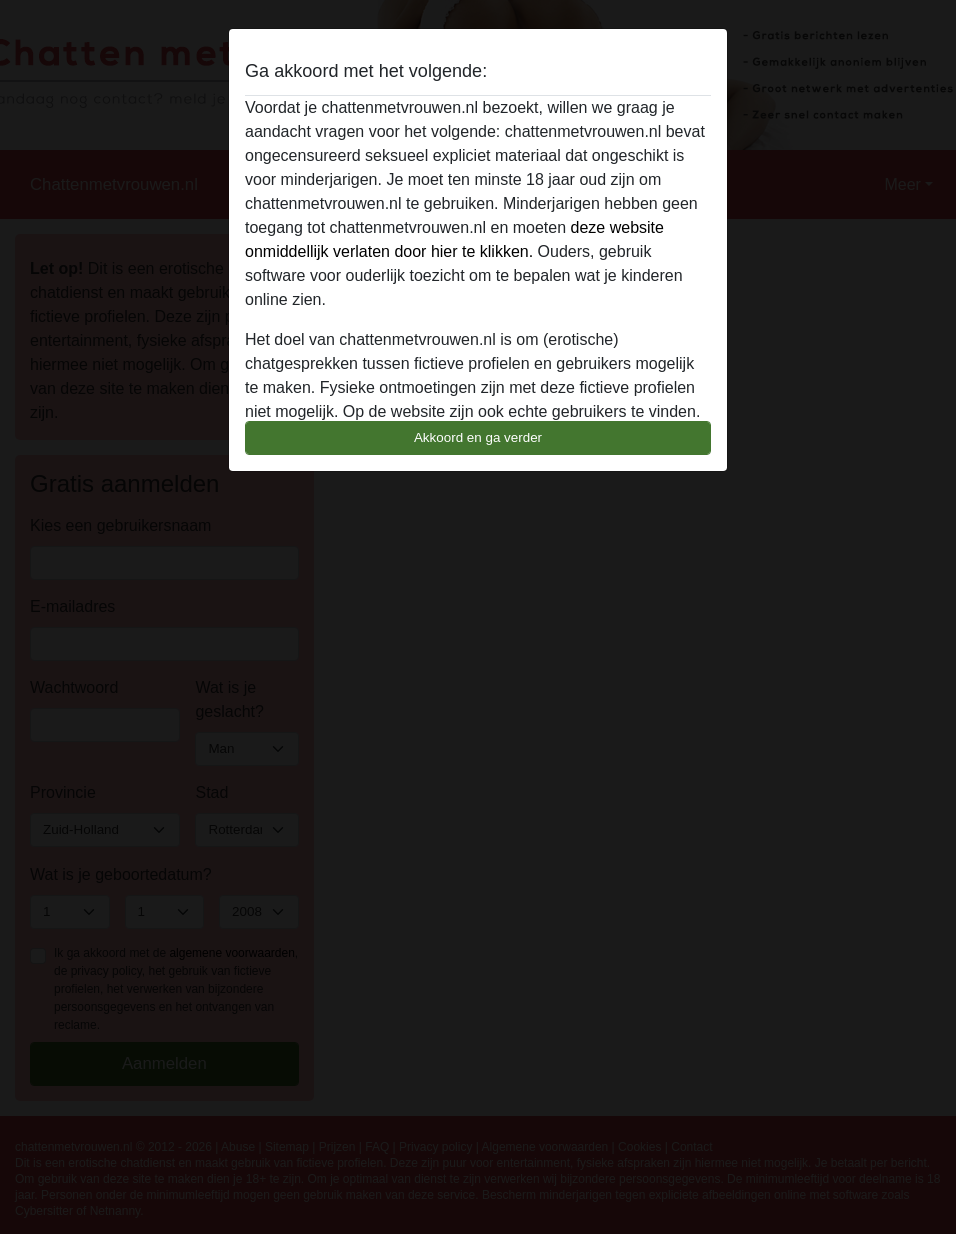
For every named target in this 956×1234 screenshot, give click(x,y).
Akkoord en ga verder (478, 437)
